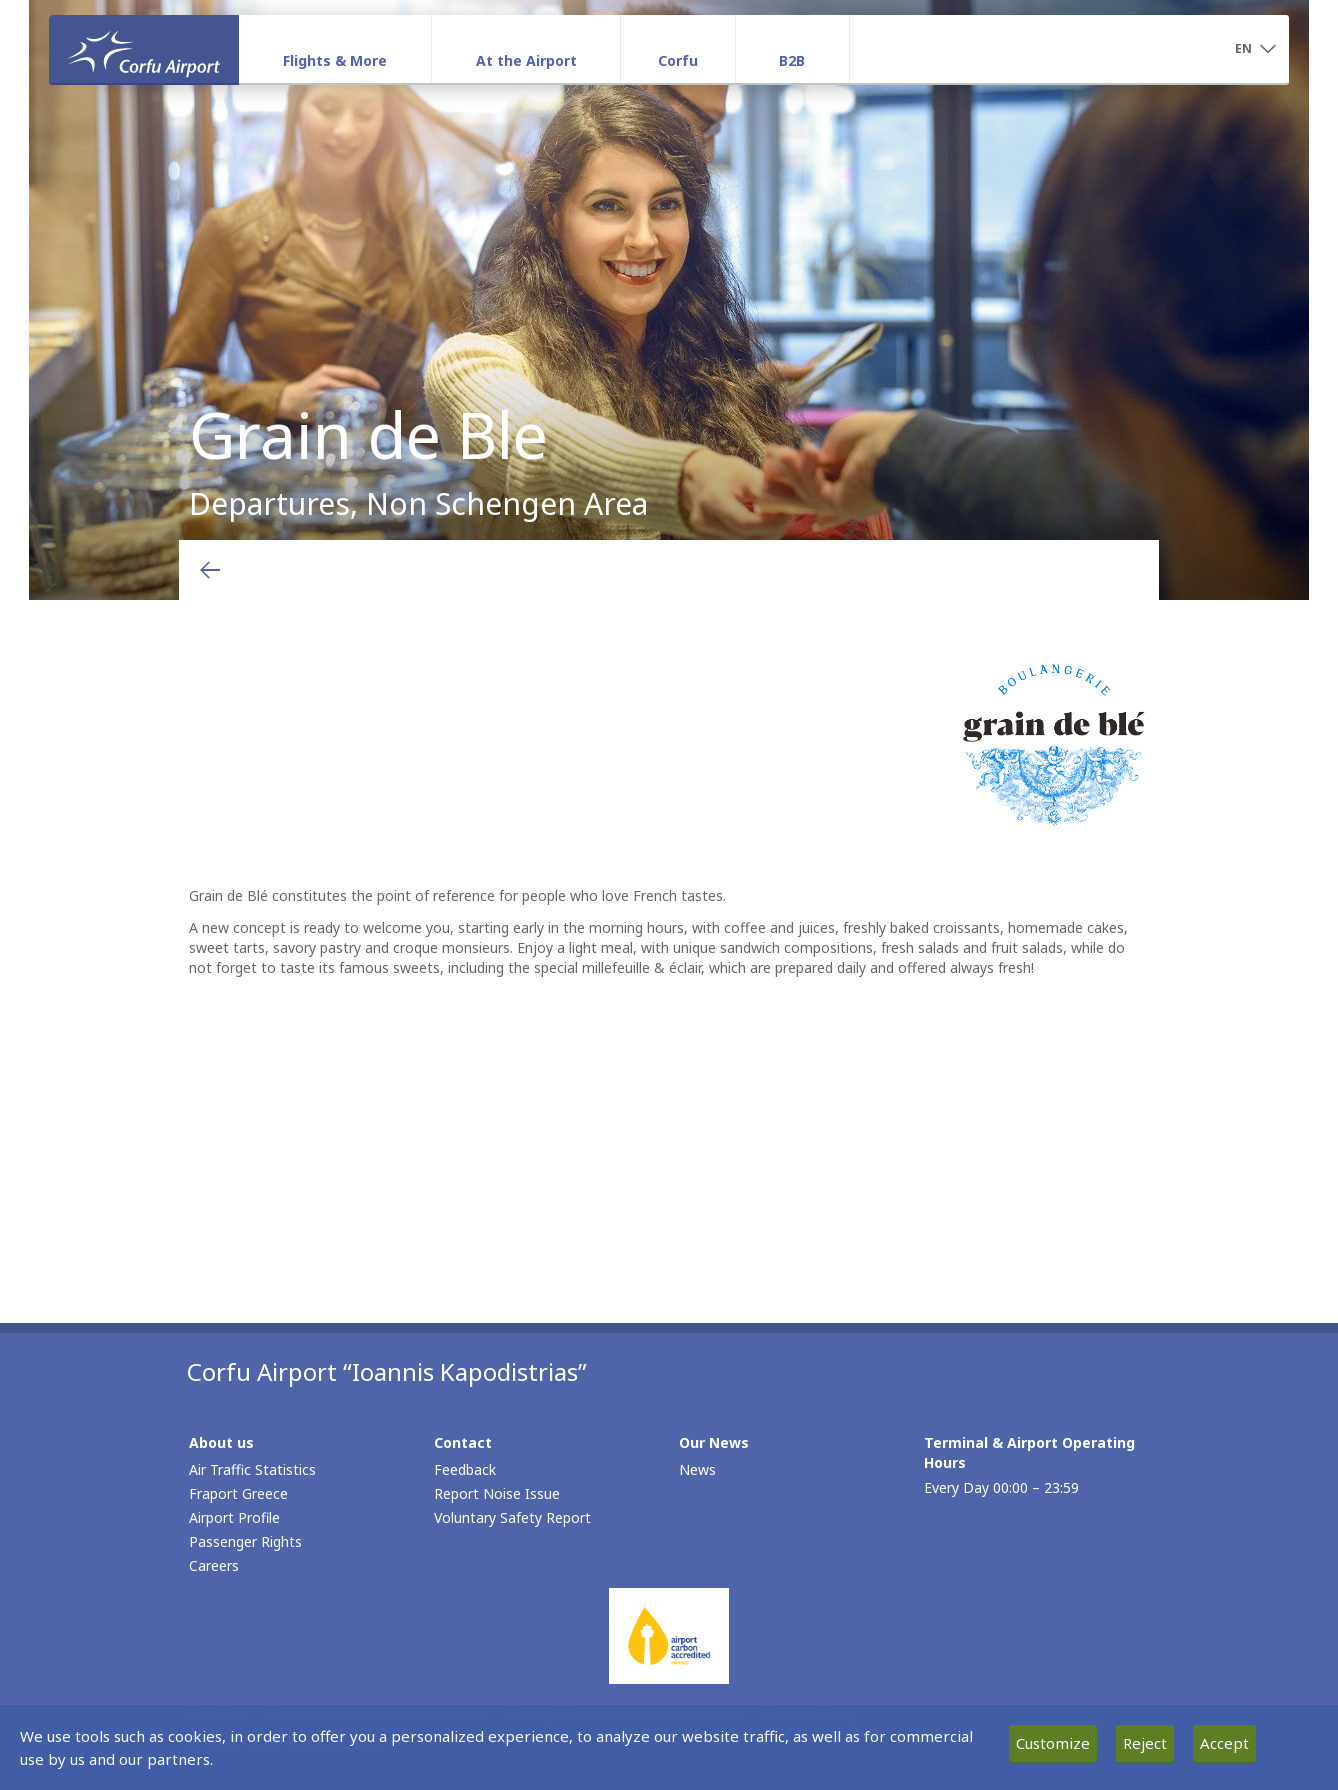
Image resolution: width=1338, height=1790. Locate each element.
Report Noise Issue (497, 1493)
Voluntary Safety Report (512, 1517)
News (697, 1469)
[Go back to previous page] (210, 570)
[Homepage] (144, 49)
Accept (1224, 1743)
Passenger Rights (245, 1541)
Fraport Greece (238, 1493)
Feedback (465, 1469)
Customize (1053, 1743)
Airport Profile (234, 1517)
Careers (214, 1565)
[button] (1255, 50)
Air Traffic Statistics (252, 1469)
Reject (1145, 1743)
